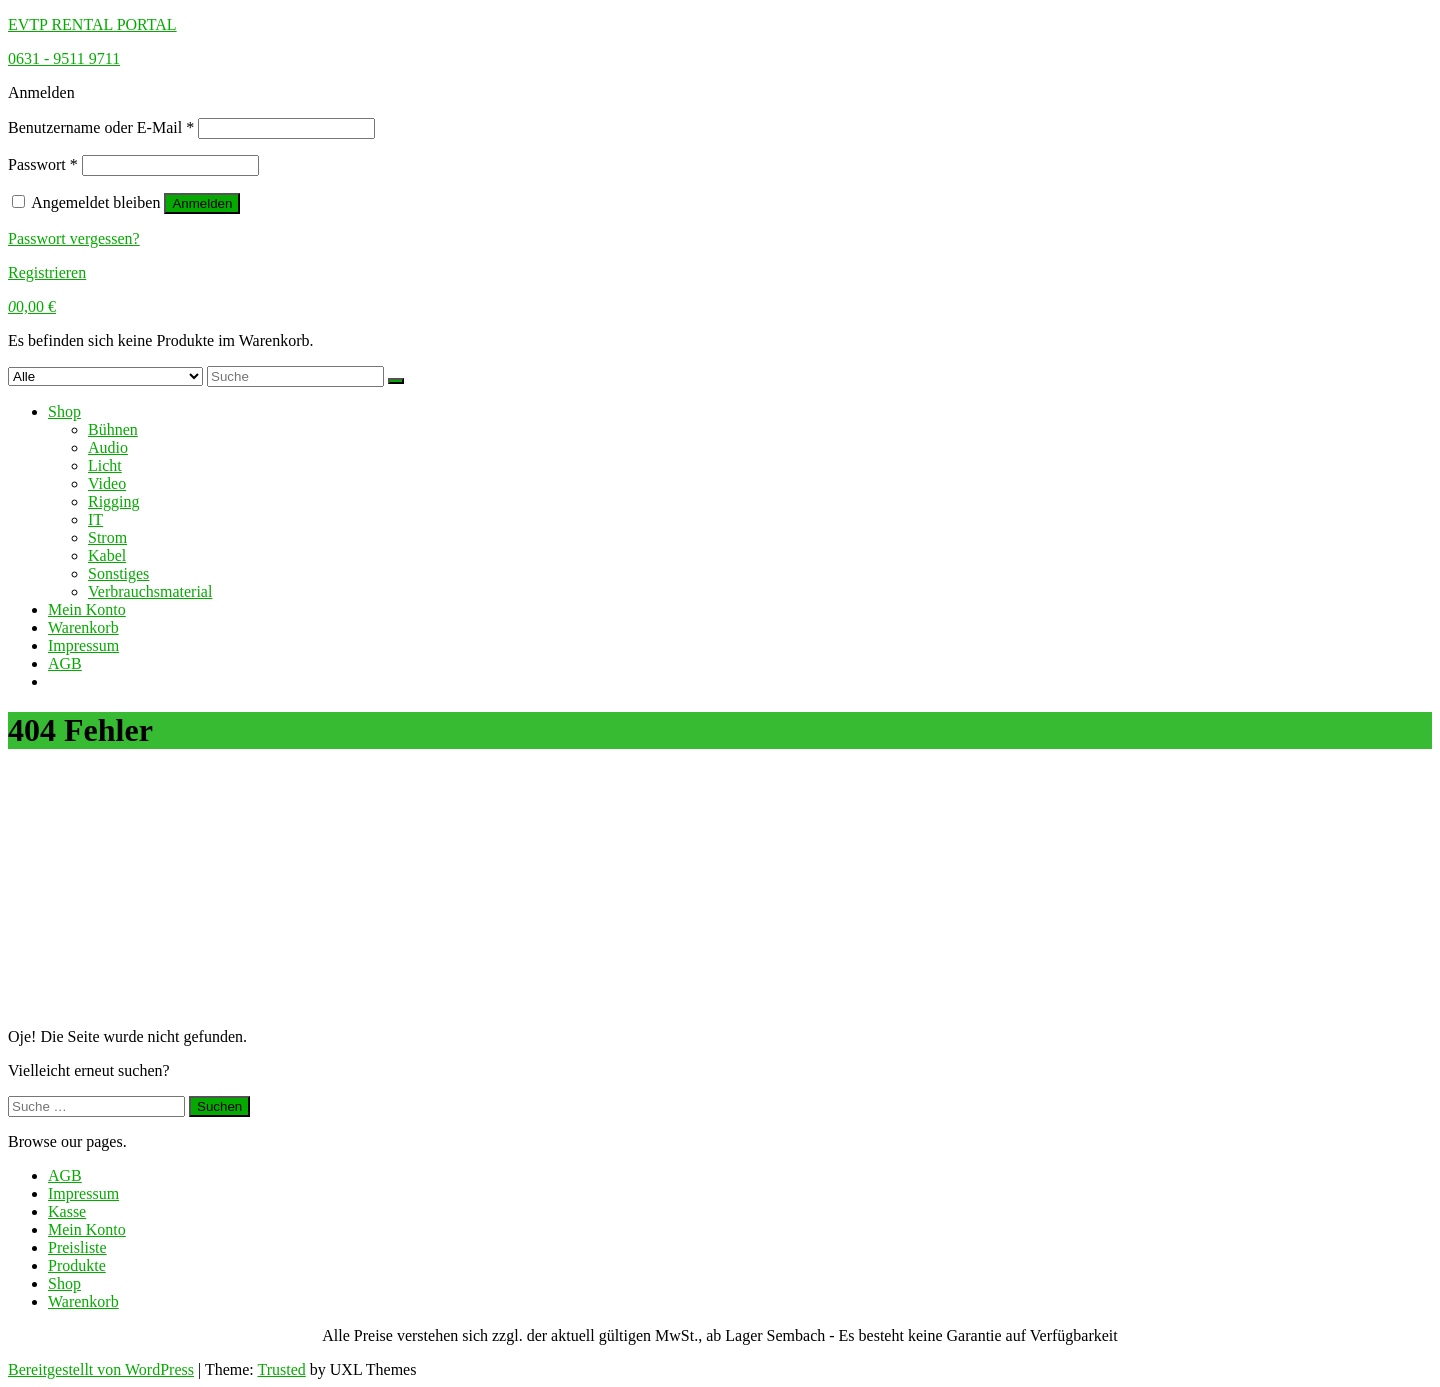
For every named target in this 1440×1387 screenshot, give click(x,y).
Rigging (114, 501)
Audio (108, 447)
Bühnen (113, 429)
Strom (107, 537)
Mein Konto (87, 609)
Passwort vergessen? (74, 238)
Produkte (77, 1265)
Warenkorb (83, 627)
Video (107, 483)
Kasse (67, 1211)
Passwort (43, 164)
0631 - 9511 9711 (64, 58)
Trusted (281, 1369)
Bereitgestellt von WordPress (101, 1369)
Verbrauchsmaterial (150, 591)
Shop (64, 411)
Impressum (83, 645)
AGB (65, 663)
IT (95, 519)
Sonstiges (118, 573)
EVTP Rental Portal (92, 24)
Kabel (107, 555)
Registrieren (47, 272)
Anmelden (202, 203)
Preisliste (77, 1247)
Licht (105, 465)
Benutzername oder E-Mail (101, 127)
